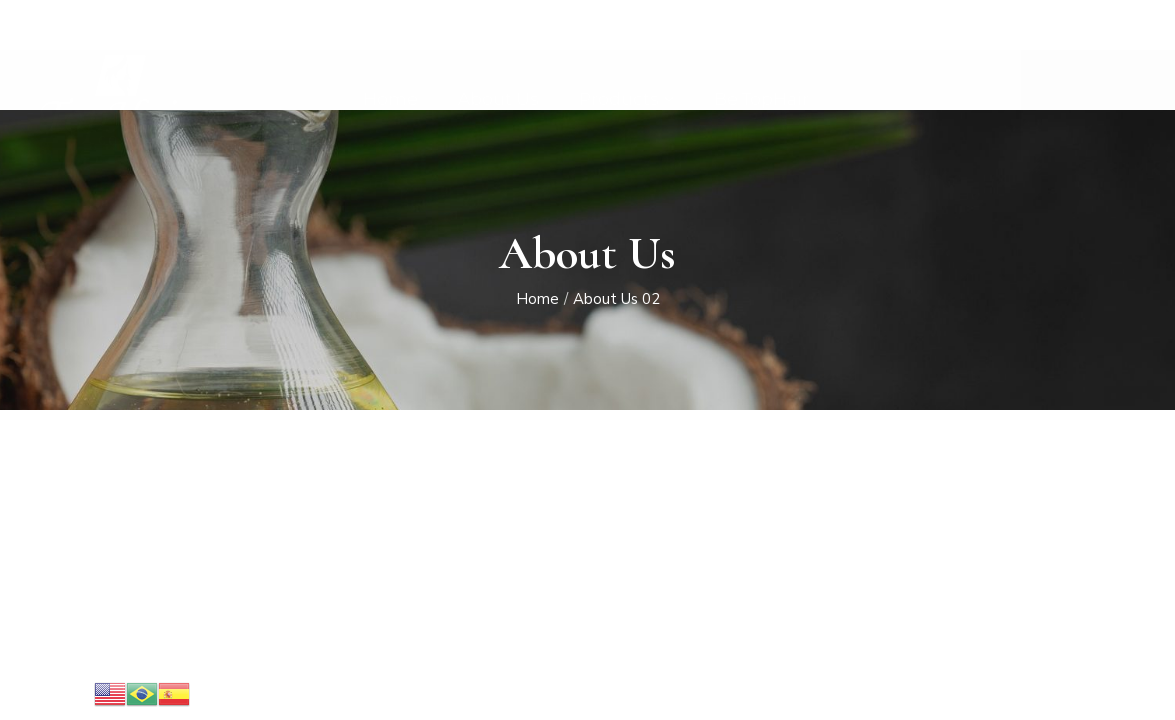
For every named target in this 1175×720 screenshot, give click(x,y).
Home (537, 300)
